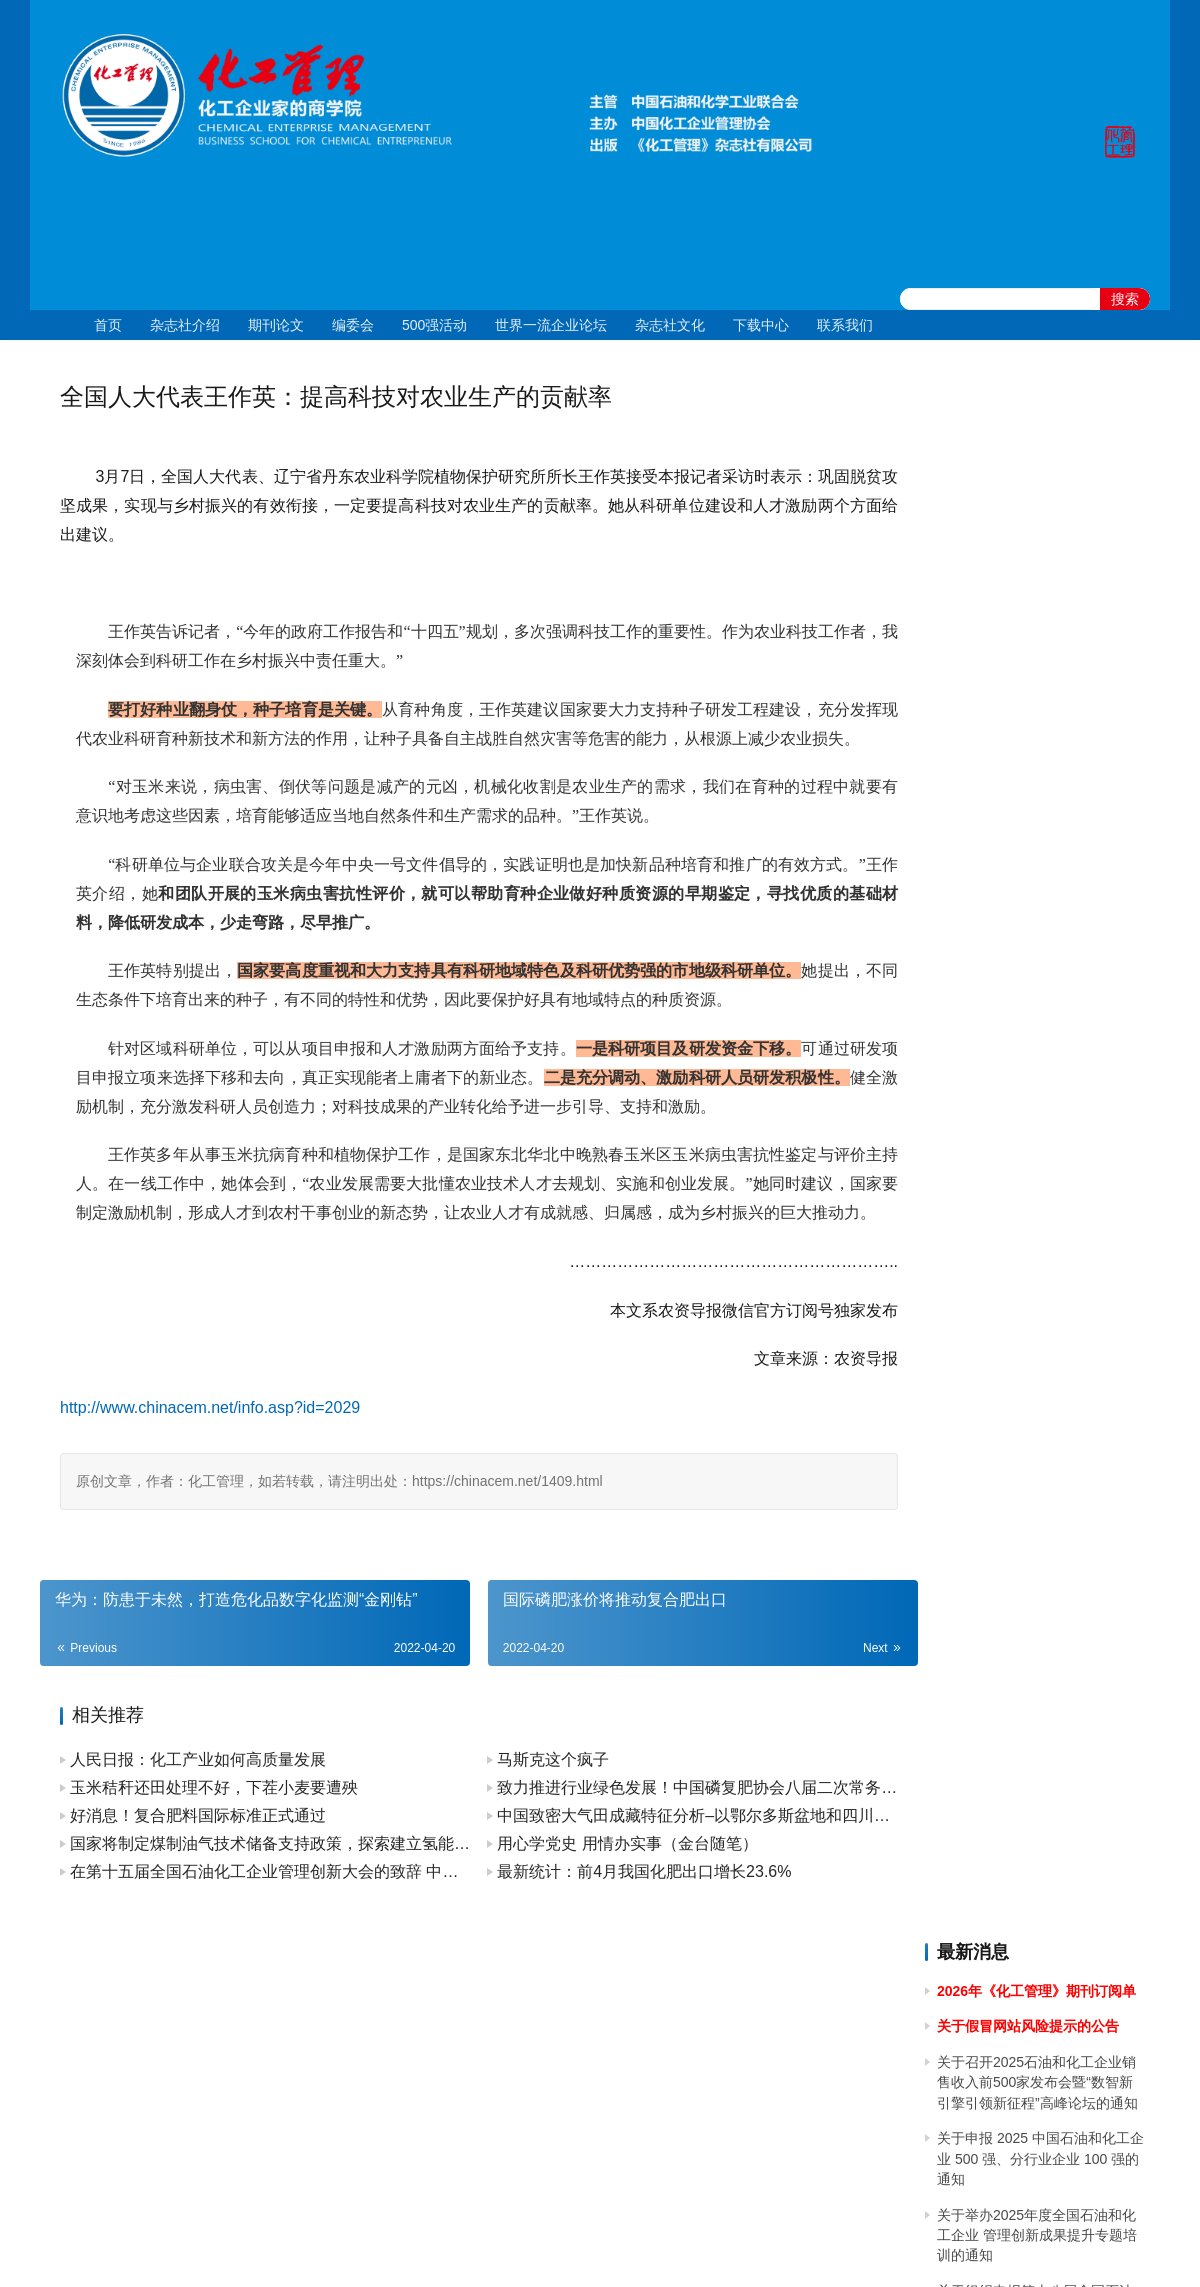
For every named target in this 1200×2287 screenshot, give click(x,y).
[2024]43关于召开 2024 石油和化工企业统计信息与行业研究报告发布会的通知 (1039, 892)
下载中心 (761, 325)
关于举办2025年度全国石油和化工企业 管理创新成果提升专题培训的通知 (1037, 668)
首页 (108, 325)
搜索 (1125, 299)
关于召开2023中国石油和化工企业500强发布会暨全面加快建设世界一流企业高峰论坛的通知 (1039, 1298)
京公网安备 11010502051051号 (682, 2246)
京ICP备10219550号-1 (490, 2246)
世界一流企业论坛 (551, 325)
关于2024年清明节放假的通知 (1029, 983)
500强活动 (434, 325)
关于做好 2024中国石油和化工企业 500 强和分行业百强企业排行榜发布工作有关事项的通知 (1038, 1039)
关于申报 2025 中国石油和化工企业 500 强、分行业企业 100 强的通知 (1040, 592)
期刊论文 (276, 325)
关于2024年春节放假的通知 (1022, 1151)
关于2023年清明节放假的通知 (1029, 1466)
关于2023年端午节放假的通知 (1029, 1354)
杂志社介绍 (185, 325)
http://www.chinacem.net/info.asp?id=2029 (210, 1465)
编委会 (353, 325)
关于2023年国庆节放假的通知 (1029, 1186)
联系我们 (845, 325)
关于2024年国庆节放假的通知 (1029, 780)
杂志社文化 (670, 325)
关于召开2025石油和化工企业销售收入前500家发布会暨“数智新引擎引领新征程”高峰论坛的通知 (1037, 515)
